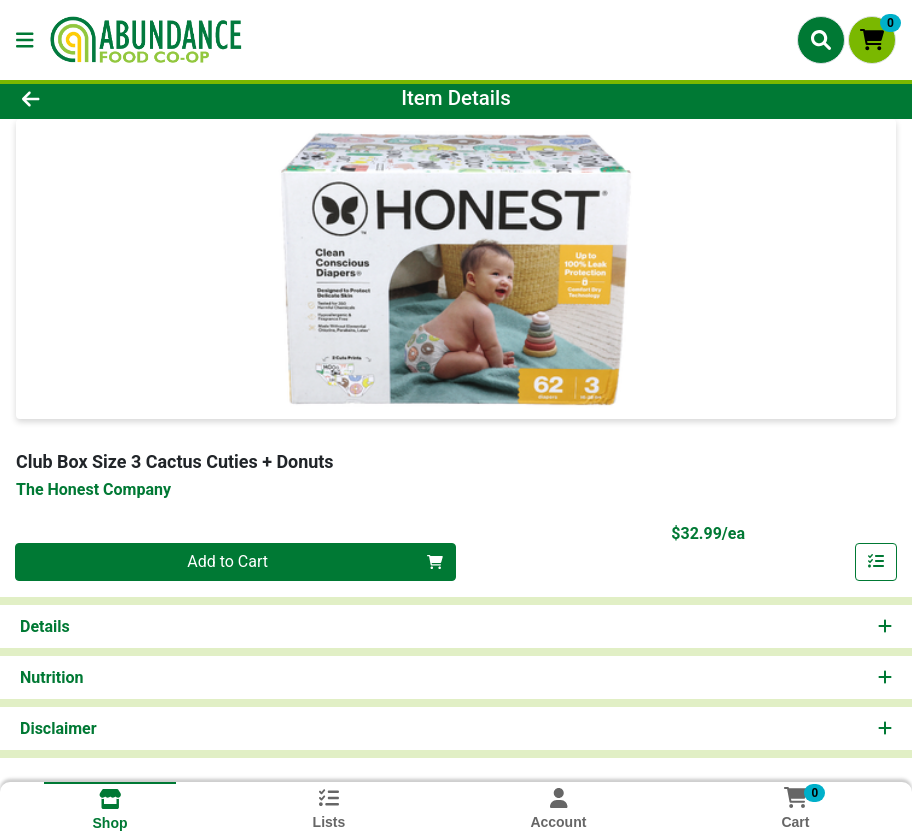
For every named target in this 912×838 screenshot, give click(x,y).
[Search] (821, 40)
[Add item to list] (876, 562)
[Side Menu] (25, 40)
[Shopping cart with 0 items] (872, 40)
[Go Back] (126, 98)
